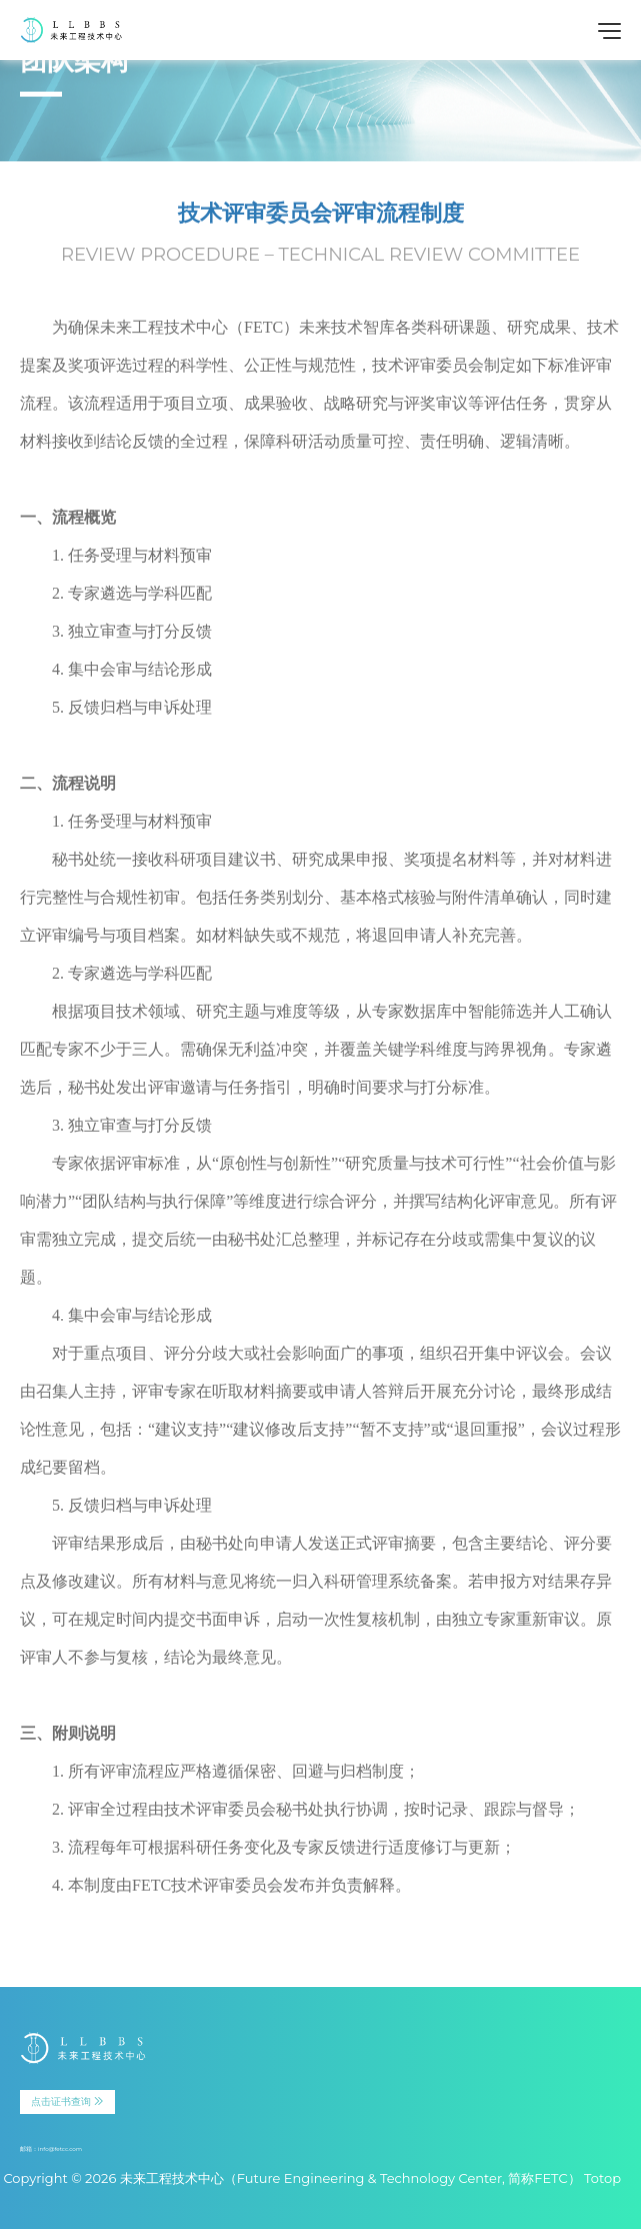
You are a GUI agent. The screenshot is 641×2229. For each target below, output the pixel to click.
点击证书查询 (67, 2101)
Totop (602, 2178)
